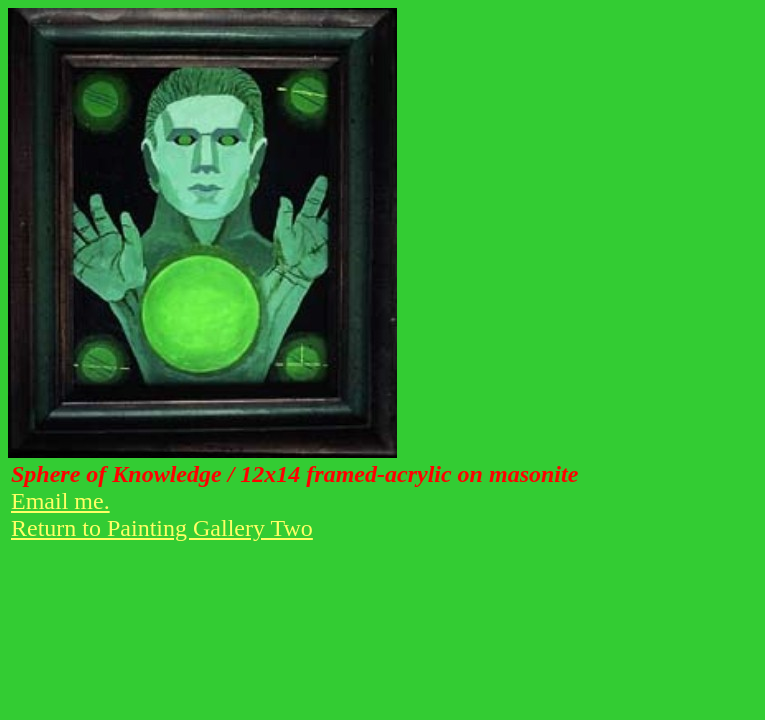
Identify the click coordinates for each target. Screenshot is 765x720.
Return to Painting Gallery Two (162, 528)
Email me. (60, 501)
